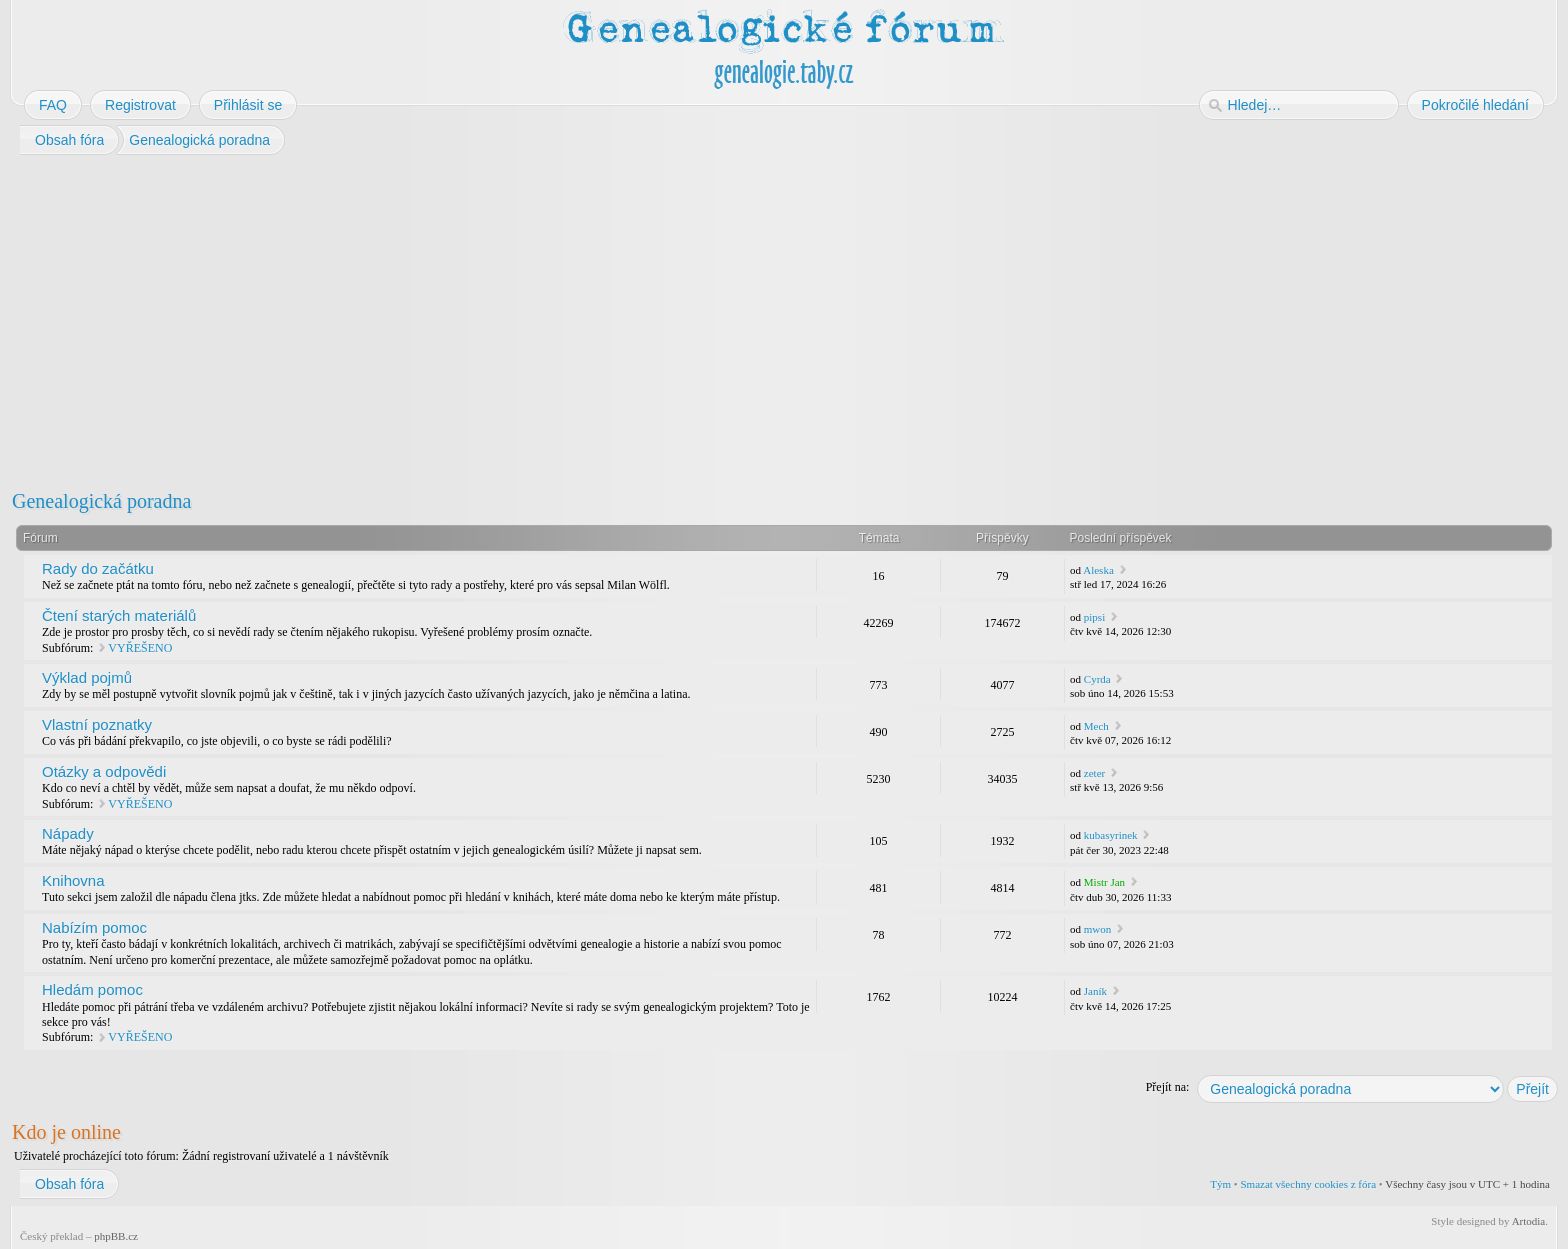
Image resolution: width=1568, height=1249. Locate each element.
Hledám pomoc (92, 989)
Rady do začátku (98, 568)
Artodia (1529, 1221)
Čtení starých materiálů (119, 615)
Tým (1220, 1184)
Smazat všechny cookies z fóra (1308, 1184)
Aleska (1098, 570)
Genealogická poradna (101, 501)
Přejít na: (1168, 1087)
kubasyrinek (1111, 835)
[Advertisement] (612, 318)
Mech (1096, 726)
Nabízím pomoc (94, 927)
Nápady (68, 833)
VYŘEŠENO (140, 648)
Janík (1095, 991)
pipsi (1094, 617)
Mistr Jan (1104, 882)
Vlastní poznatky (97, 724)
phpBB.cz (116, 1236)
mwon (1098, 929)
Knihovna (73, 880)
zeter (1094, 773)
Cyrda (1097, 679)
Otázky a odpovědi (104, 771)
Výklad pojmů (87, 677)
